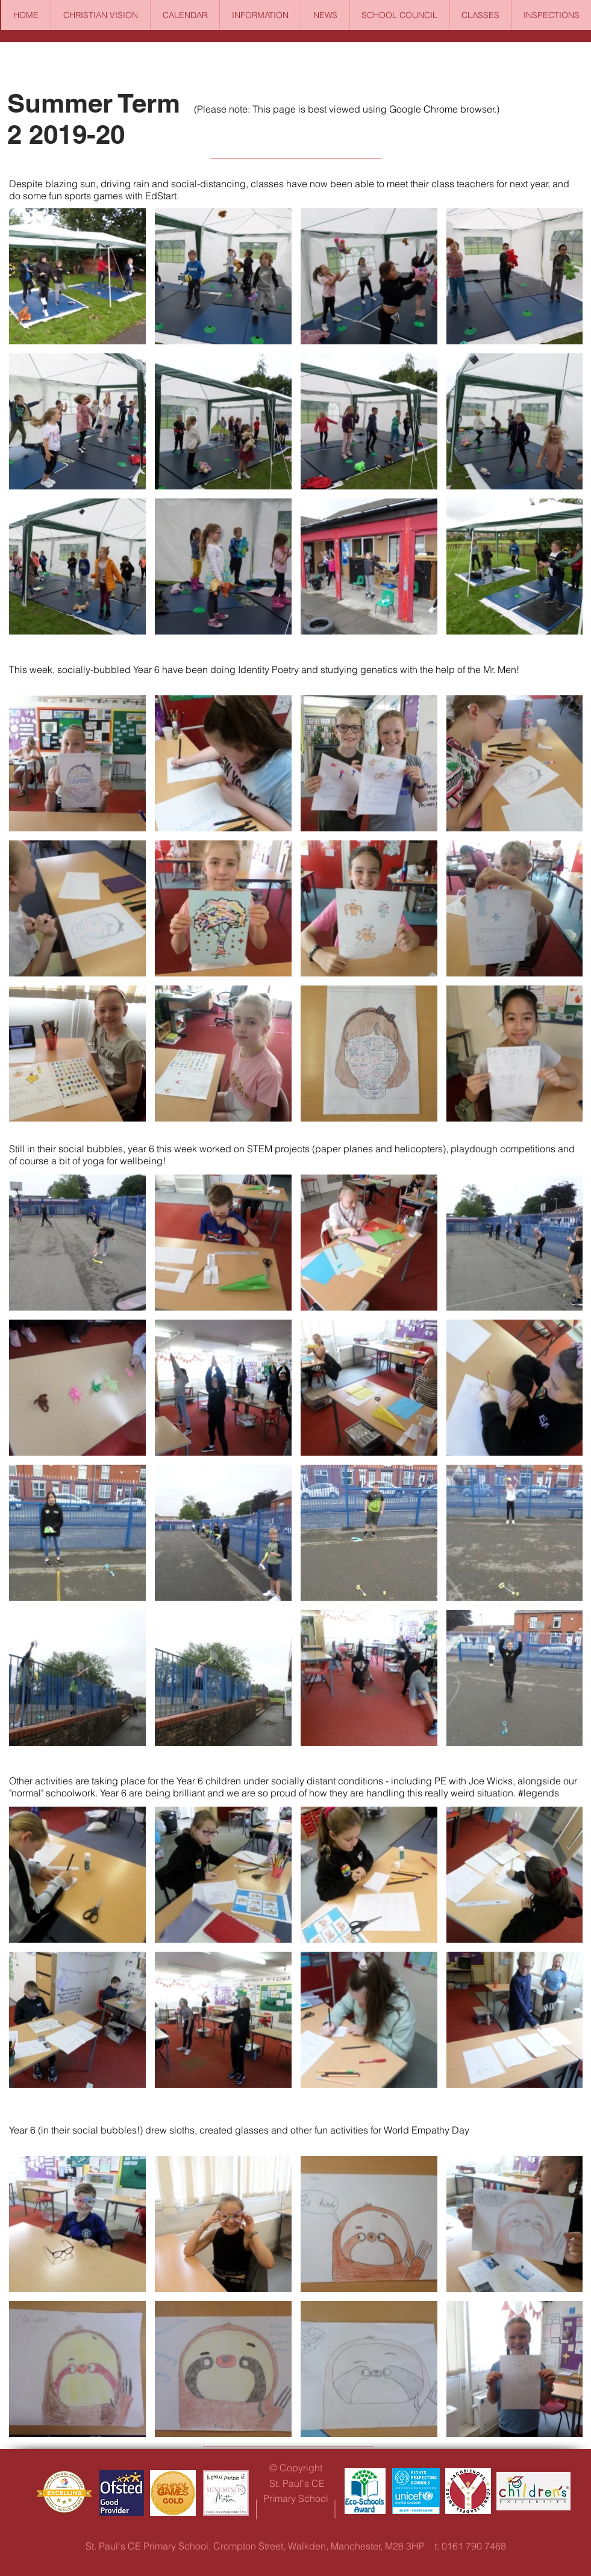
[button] (260, 15)
